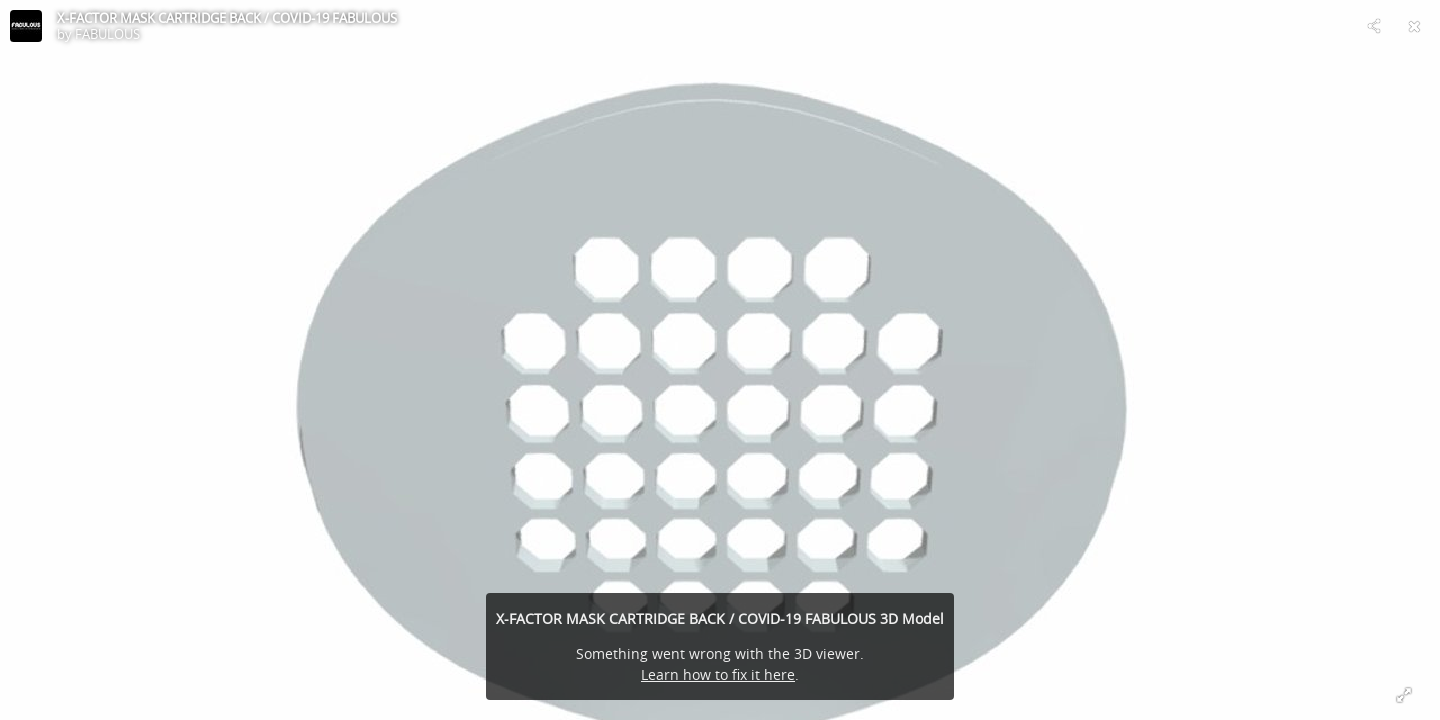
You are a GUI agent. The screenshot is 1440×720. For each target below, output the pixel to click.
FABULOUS (107, 34)
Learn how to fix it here (718, 674)
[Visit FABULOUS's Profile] (26, 26)
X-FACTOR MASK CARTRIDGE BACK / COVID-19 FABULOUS (227, 18)
